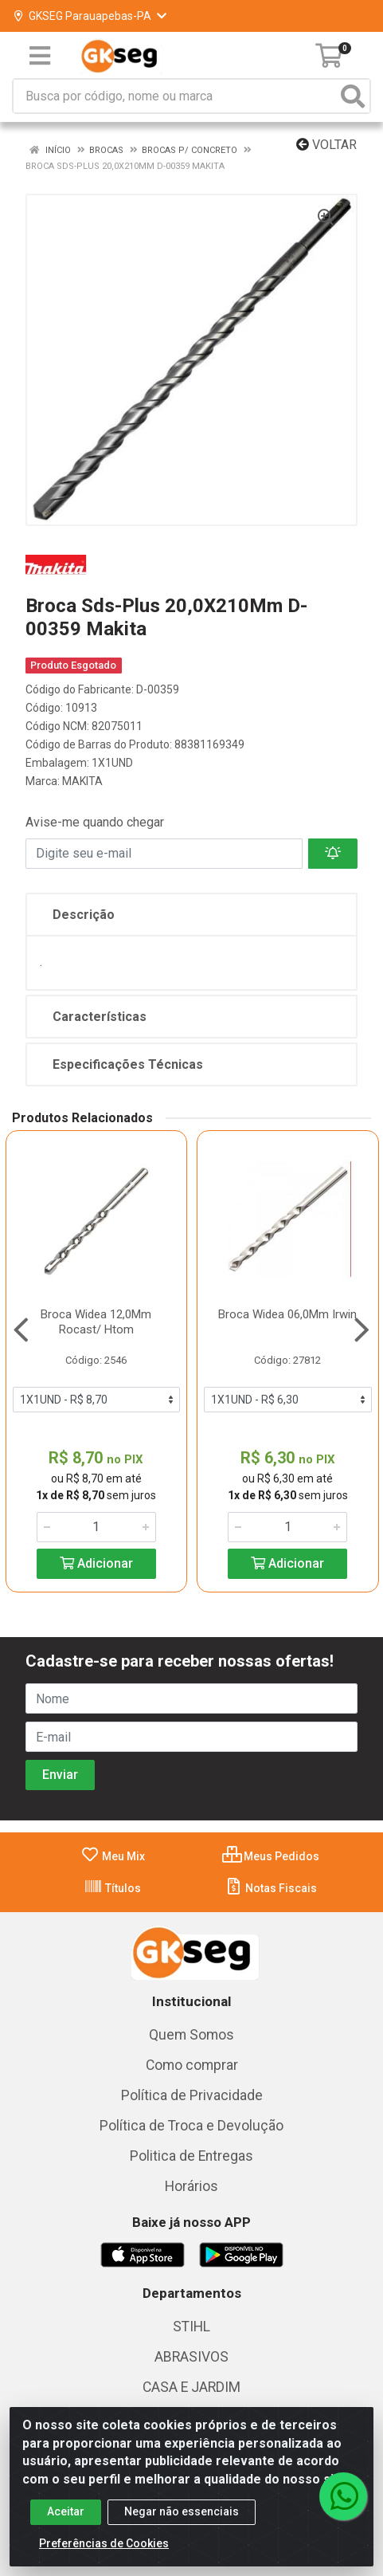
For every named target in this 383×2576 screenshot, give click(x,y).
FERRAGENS (191, 2478)
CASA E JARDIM (191, 2387)
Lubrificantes (191, 2508)
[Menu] (39, 55)
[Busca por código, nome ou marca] (175, 96)
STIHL (191, 2326)
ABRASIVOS (191, 2357)
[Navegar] (21, 1330)
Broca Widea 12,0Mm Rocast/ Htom (96, 1322)
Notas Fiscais (270, 1888)
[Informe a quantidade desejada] (96, 1527)
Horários (191, 2186)
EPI (191, 2448)
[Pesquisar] (352, 96)
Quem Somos (191, 2035)
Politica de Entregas (191, 2156)
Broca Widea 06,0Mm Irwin (287, 1314)
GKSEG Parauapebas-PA (90, 16)
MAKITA (82, 781)
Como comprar (192, 2065)
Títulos (112, 1888)
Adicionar (96, 1563)
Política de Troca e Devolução (191, 2126)
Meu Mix (112, 1856)
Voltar (326, 144)
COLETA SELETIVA (191, 2417)
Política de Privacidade (192, 2095)
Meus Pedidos (270, 1856)
